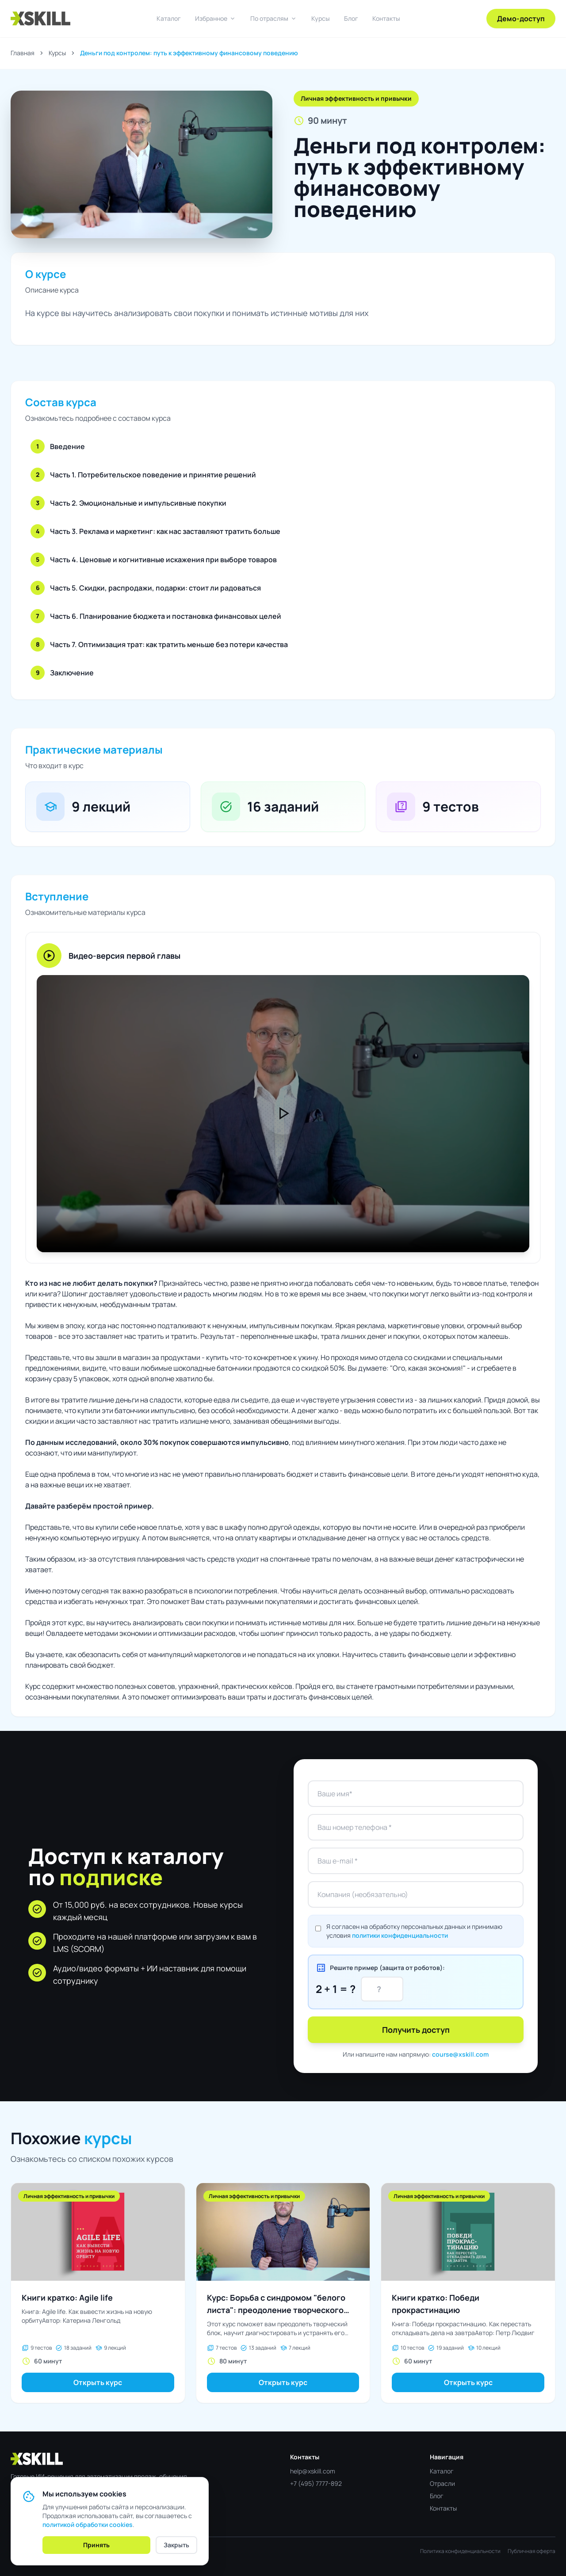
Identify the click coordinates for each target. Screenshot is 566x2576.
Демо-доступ (521, 18)
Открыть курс (97, 2382)
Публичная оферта (531, 2551)
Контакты (386, 18)
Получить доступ (416, 2029)
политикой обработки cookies (87, 2524)
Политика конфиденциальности (460, 2551)
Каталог (169, 18)
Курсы (320, 18)
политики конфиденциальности (400, 1935)
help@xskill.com (312, 2471)
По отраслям (273, 18)
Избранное (215, 18)
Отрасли (442, 2483)
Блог (351, 18)
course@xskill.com (460, 2054)
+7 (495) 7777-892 (316, 2483)
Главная (22, 53)
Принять (96, 2545)
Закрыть (176, 2545)
